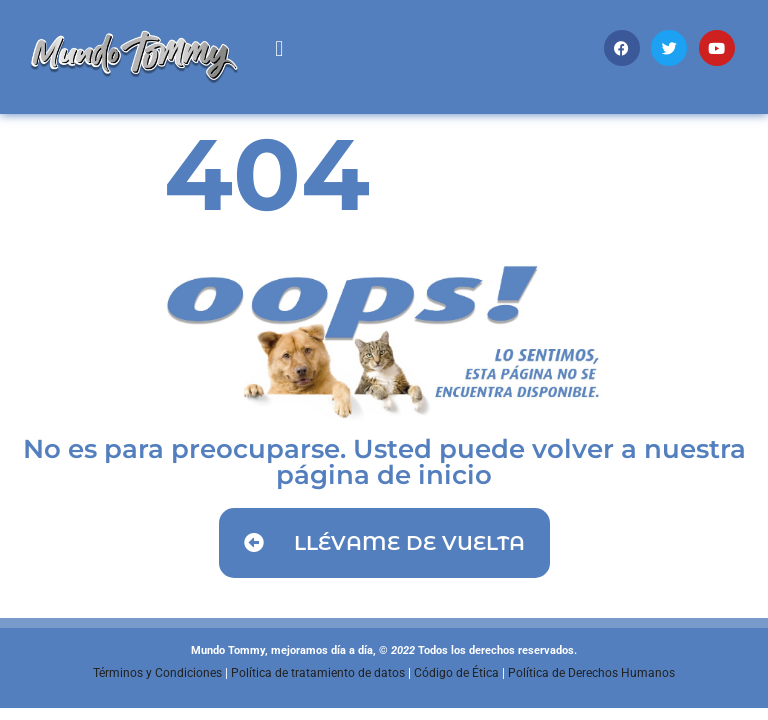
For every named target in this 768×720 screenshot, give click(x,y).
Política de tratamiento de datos (318, 673)
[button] (279, 48)
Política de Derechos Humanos (591, 673)
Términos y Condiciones (157, 673)
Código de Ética (456, 673)
